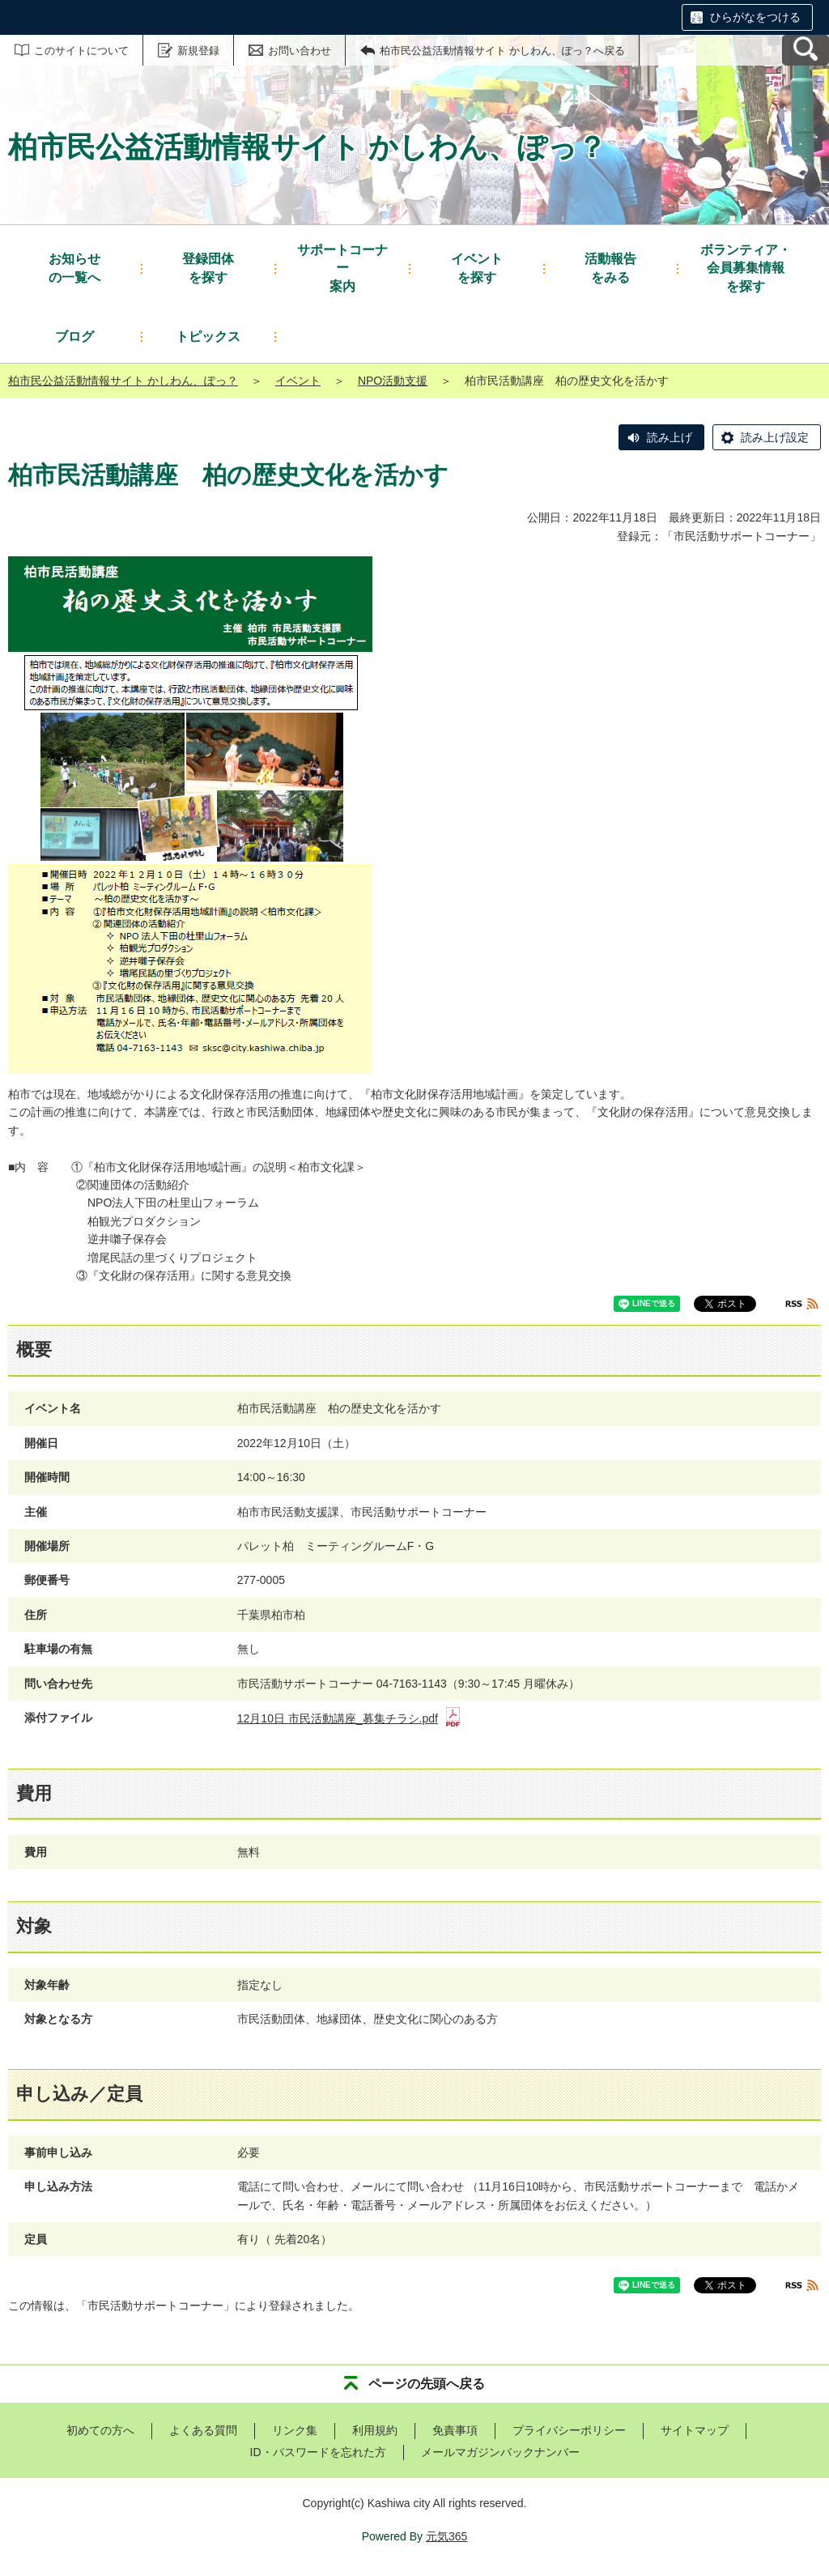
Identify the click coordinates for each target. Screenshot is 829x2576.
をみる (610, 266)
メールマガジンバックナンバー (500, 2452)
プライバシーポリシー (569, 2430)
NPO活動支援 (392, 380)
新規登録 (198, 51)
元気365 (446, 2536)
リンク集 (294, 2430)
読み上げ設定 (775, 437)
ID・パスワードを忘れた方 (318, 2452)
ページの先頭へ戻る (426, 2384)
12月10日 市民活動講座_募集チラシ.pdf (348, 1718)
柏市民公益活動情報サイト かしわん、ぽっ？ (123, 380)
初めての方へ (100, 2430)
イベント (298, 380)
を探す (208, 266)
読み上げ (669, 437)
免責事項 (455, 2430)
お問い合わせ (299, 51)
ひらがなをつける (755, 17)
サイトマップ (695, 2430)
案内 (342, 267)
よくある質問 (203, 2430)
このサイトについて (81, 51)
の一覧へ (74, 266)
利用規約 (374, 2430)
